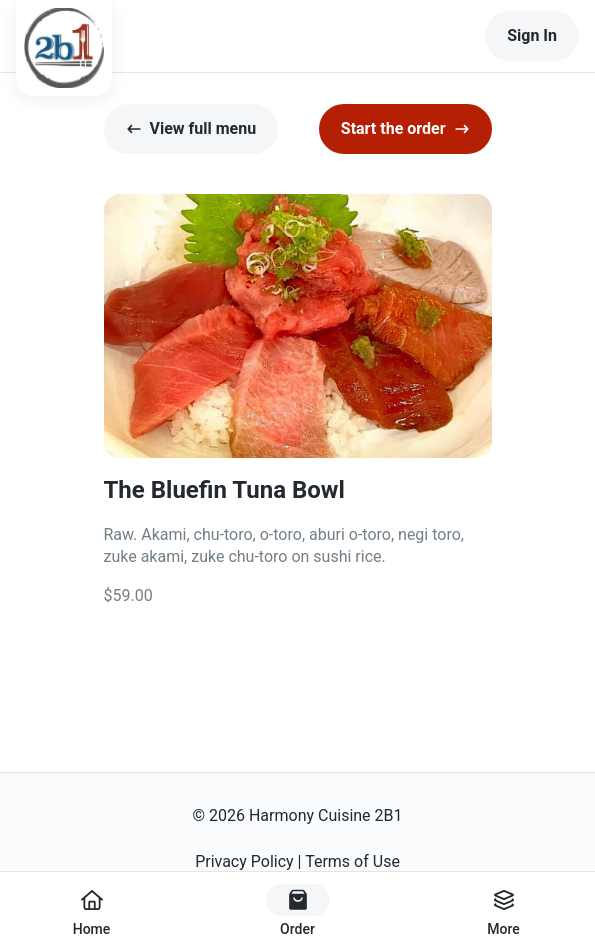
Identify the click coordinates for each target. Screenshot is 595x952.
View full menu (191, 128)
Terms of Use (352, 861)
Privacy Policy (244, 861)
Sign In (532, 35)
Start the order (405, 128)
